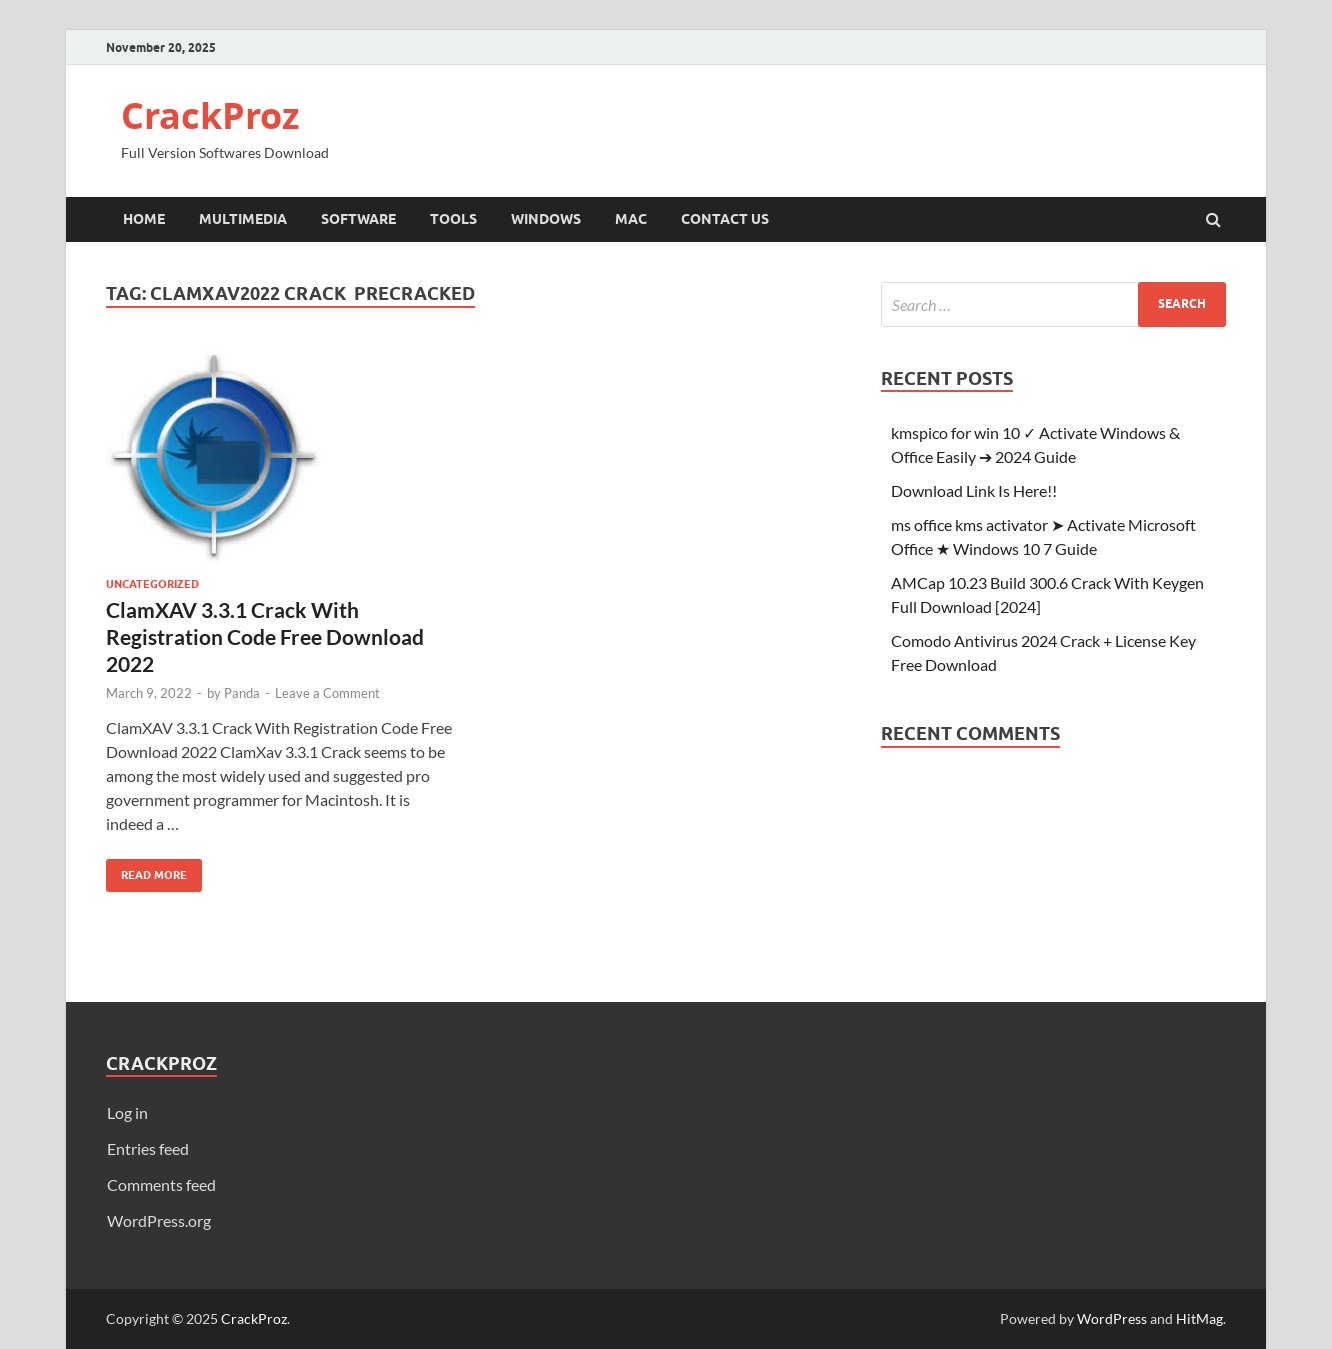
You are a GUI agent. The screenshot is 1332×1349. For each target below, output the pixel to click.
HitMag (1199, 1318)
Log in (127, 1112)
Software (358, 219)
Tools (453, 219)
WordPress (1112, 1318)
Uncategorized (152, 584)
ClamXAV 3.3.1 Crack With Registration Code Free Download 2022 (265, 637)
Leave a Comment (327, 693)
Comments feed (161, 1184)
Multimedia (243, 219)
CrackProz (210, 115)
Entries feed (148, 1148)
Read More (146, 870)
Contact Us (725, 219)
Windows (546, 219)
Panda (242, 693)
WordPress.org (159, 1220)
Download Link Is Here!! (974, 490)
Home (144, 219)
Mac (631, 219)
